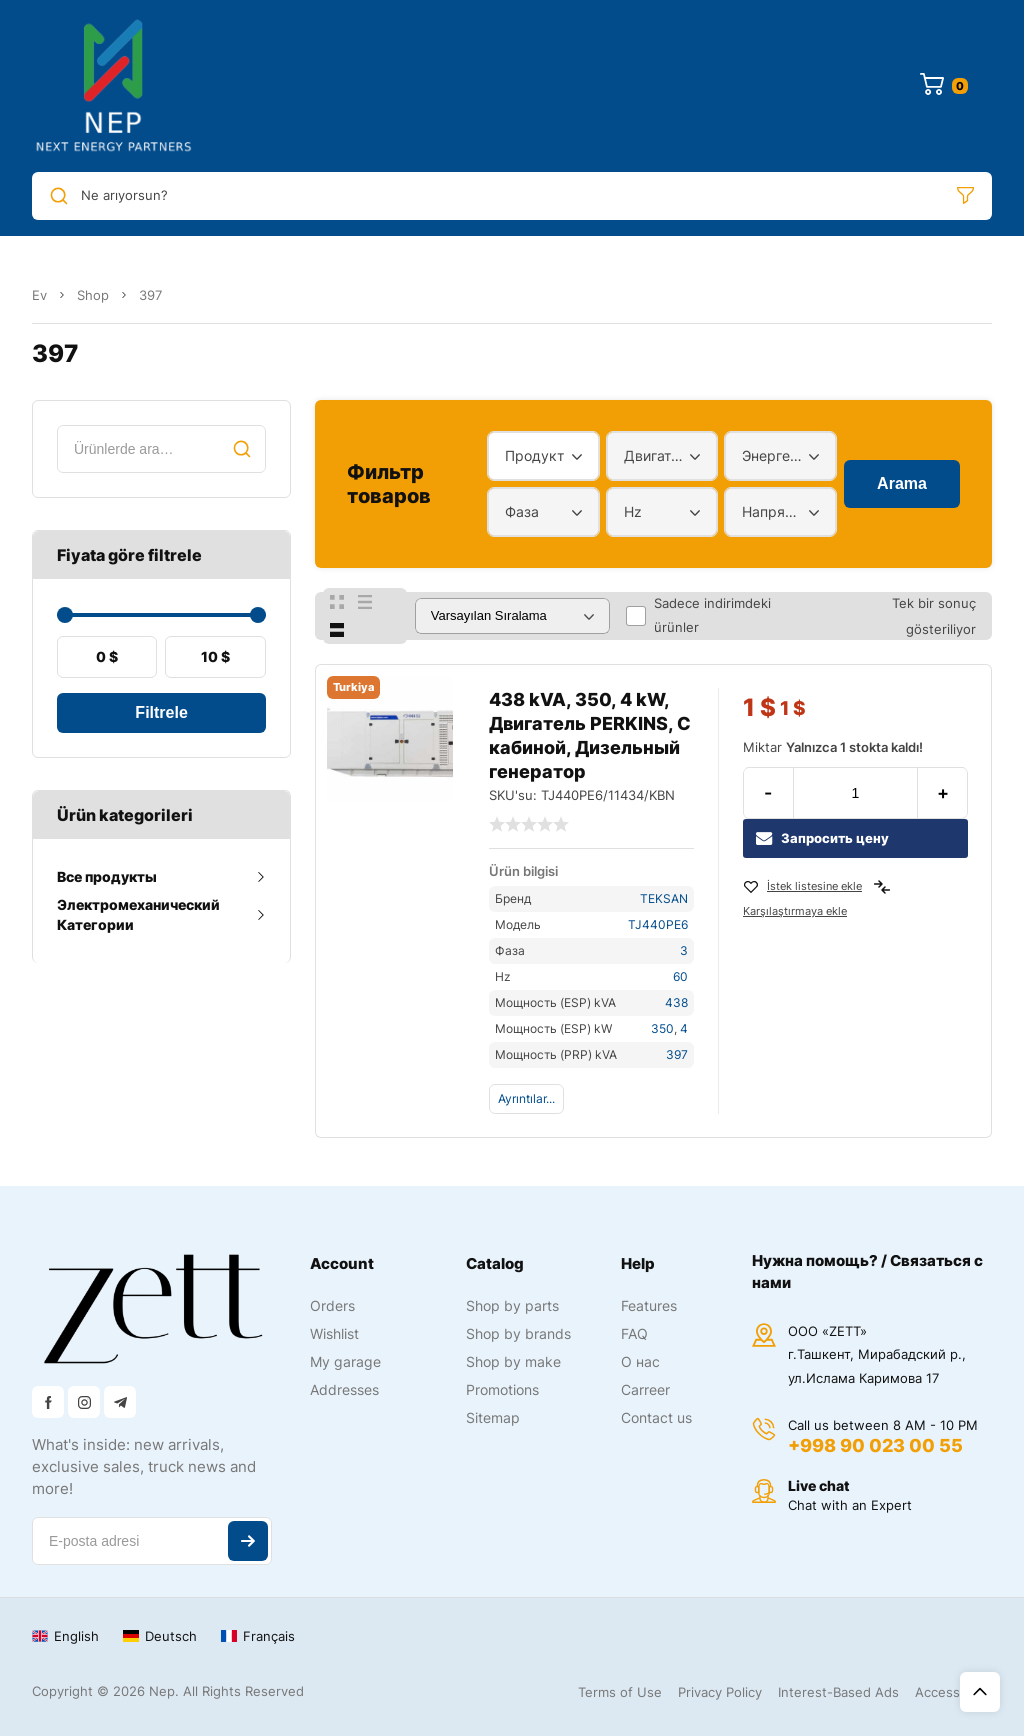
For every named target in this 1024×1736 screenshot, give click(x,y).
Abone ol (248, 1541)
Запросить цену (822, 838)
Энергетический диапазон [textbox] (775, 455)
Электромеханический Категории (138, 914)
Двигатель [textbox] (657, 455)
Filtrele (161, 712)
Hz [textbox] (633, 511)
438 (676, 1002)
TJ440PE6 (658, 924)
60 (680, 976)
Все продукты (107, 876)
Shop (93, 295)
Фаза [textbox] (522, 511)
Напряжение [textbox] (775, 511)
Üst (980, 1692)
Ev (39, 295)
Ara (242, 449)
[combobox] (543, 456)
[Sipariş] (512, 616)
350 (662, 1028)
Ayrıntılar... (526, 1098)
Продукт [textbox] (534, 455)
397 (677, 1054)
